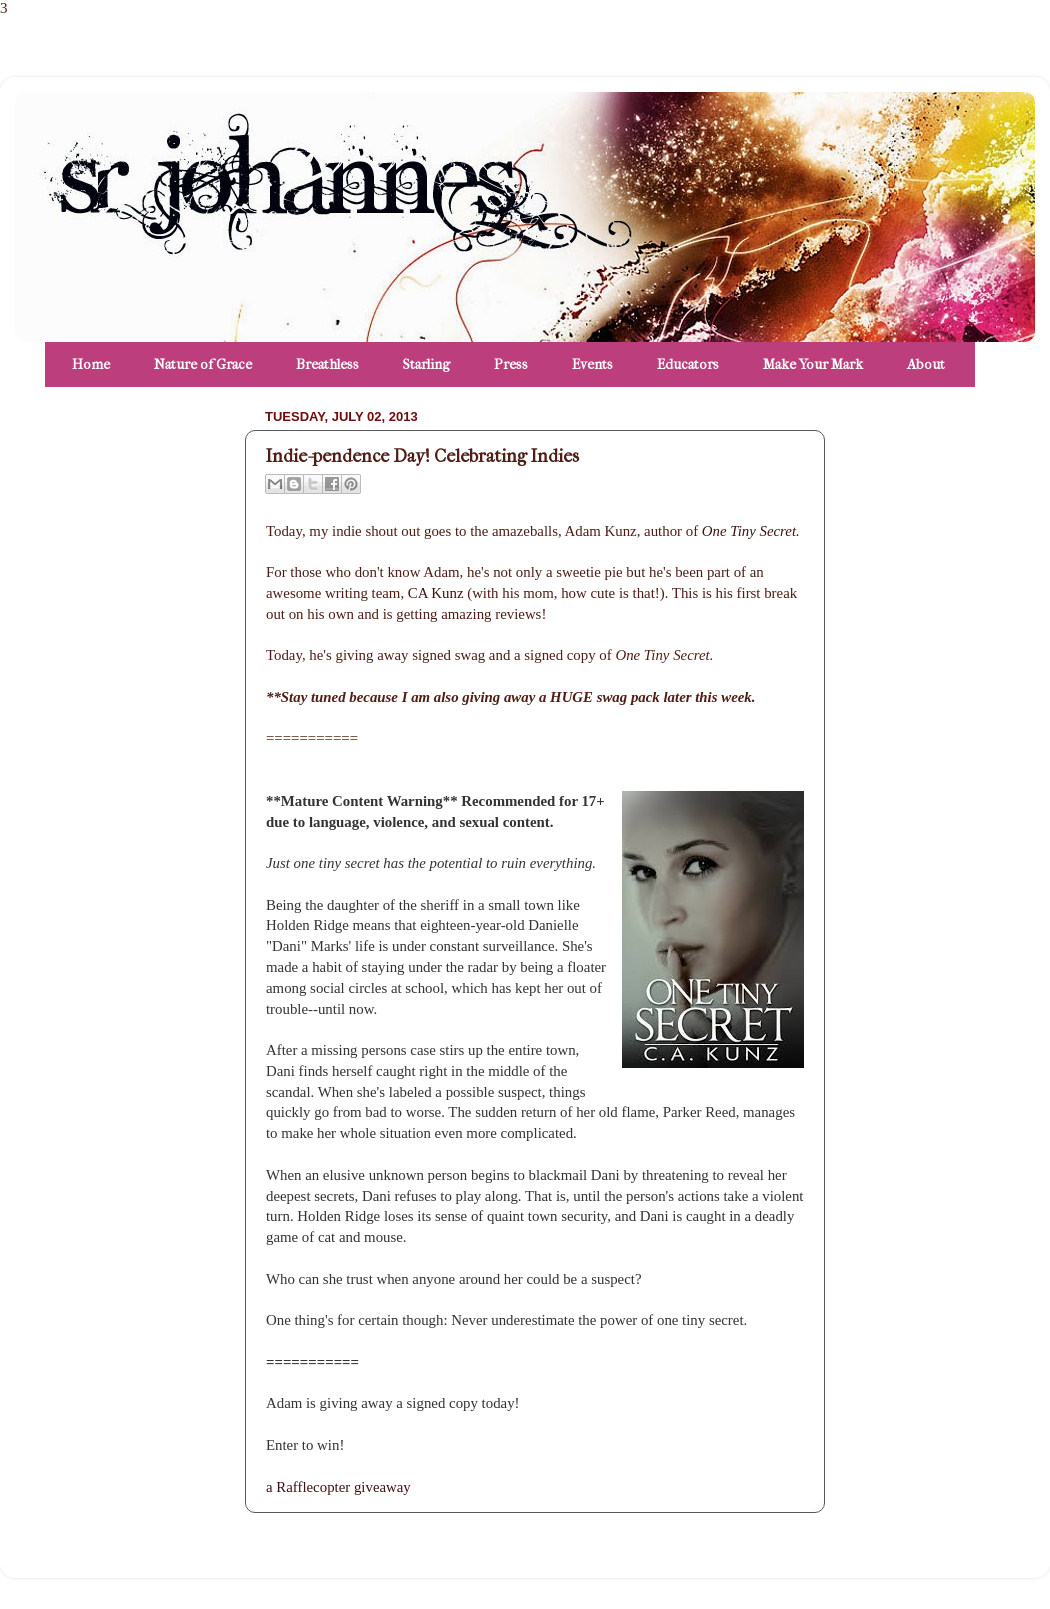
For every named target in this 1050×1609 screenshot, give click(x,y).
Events (592, 364)
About (926, 364)
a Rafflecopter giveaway (338, 1487)
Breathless (327, 364)
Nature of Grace (203, 364)
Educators (688, 364)
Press (511, 364)
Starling (426, 364)
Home (91, 364)
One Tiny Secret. (751, 531)
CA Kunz (437, 593)
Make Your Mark (813, 364)
